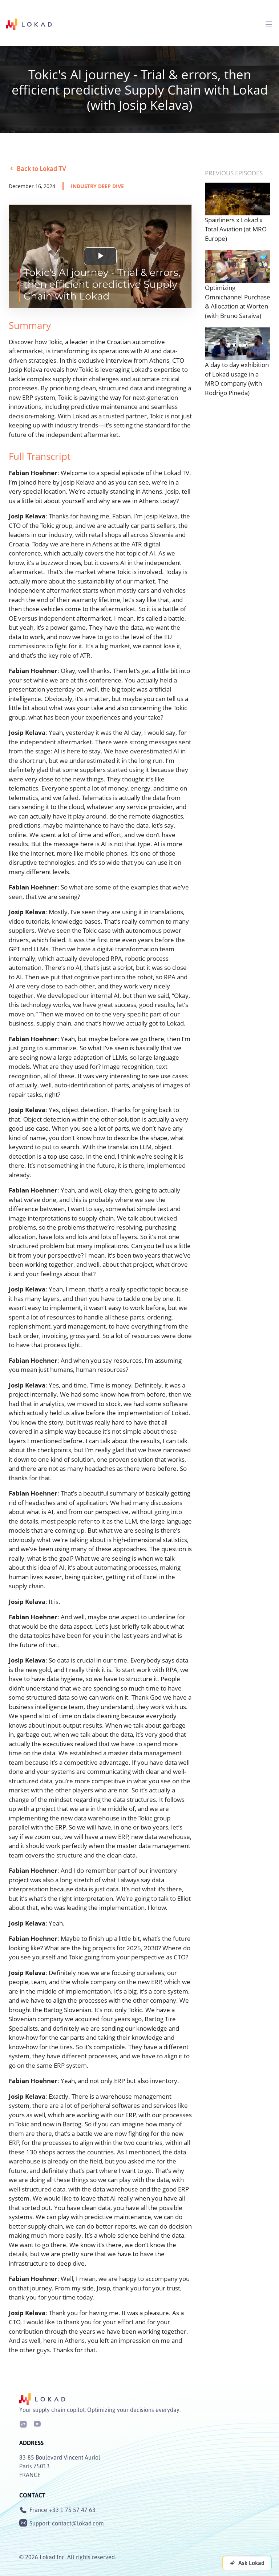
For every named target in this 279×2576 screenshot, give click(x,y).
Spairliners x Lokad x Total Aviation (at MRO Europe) (236, 229)
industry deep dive (97, 186)
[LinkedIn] (23, 2423)
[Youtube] (37, 2423)
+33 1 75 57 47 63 (72, 2509)
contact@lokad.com (78, 2523)
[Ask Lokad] (247, 2563)
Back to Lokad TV (37, 168)
